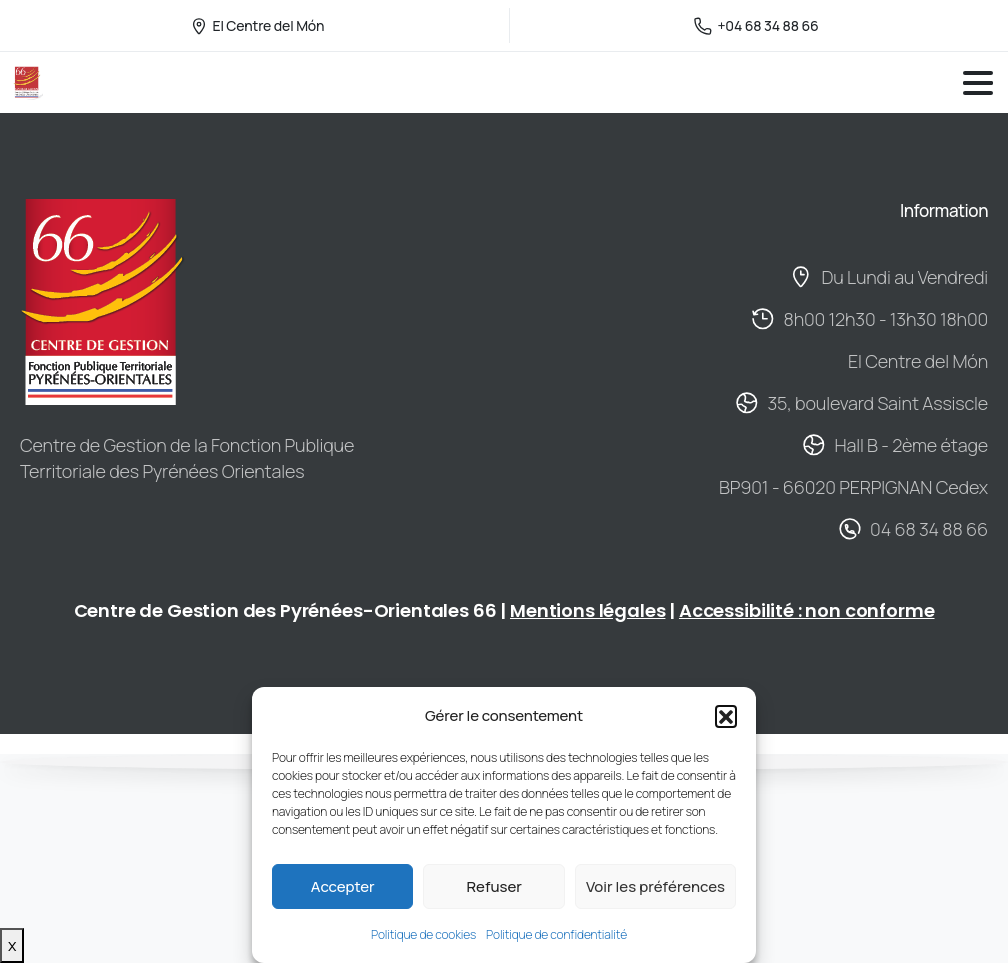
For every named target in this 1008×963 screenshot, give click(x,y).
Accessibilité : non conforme (807, 610)
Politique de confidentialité (556, 934)
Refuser (493, 886)
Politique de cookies (423, 934)
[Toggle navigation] (978, 83)
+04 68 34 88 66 (756, 25)
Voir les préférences (655, 886)
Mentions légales (587, 610)
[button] (726, 716)
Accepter (343, 886)
